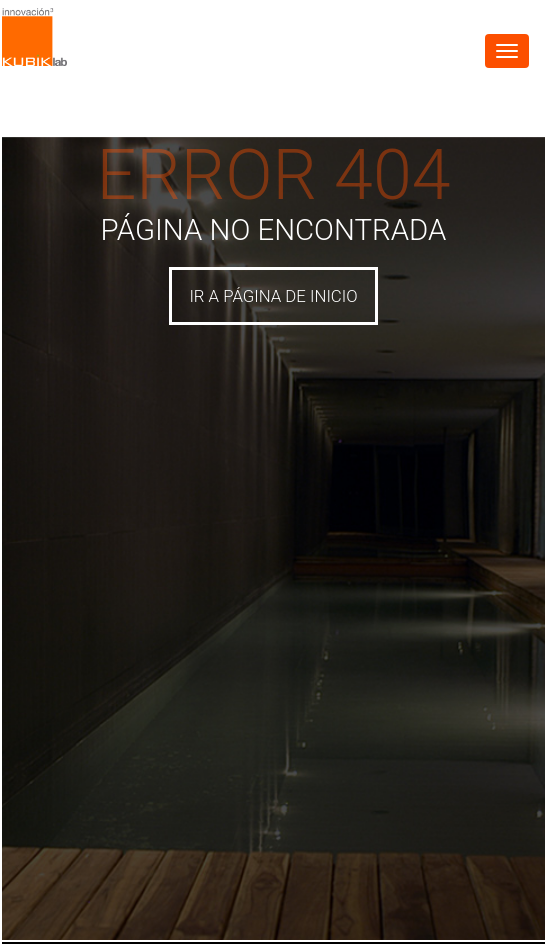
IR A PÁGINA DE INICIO (273, 296)
